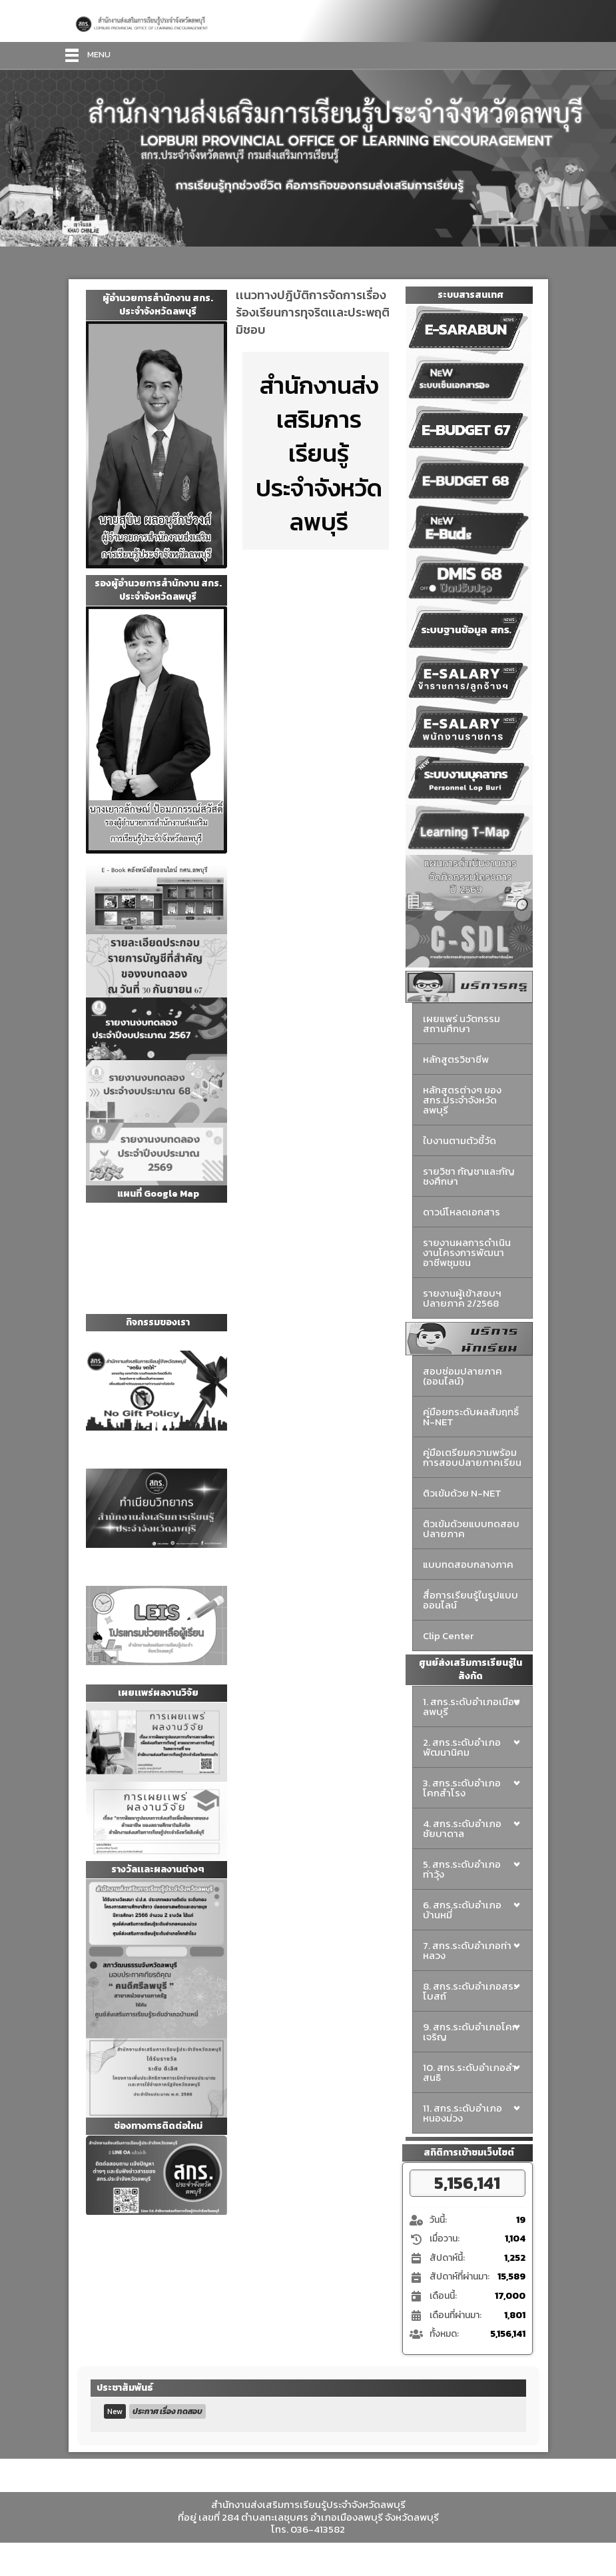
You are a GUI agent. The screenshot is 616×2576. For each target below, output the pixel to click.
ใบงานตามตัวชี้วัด (459, 1140)
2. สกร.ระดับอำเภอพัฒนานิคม (462, 1747)
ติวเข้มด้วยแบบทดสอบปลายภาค (471, 1528)
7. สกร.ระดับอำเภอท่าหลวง (467, 1950)
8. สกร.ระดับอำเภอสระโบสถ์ (470, 1991)
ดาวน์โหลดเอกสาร (461, 1211)
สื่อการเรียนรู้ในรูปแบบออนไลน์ (470, 1599)
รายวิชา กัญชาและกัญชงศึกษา (469, 1176)
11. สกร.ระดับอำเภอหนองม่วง (462, 2113)
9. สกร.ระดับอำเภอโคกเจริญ (470, 2031)
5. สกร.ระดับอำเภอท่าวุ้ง (462, 1869)
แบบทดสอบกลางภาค (468, 1564)
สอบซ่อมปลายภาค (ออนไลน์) (462, 1376)
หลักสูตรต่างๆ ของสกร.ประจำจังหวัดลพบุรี (462, 1099)
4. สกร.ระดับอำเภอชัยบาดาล (462, 1828)
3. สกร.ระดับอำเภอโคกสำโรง (462, 1787)
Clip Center (448, 1635)
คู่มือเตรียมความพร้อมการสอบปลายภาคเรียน (472, 1457)
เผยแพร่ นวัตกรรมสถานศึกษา (461, 1023)
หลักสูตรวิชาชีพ (456, 1059)
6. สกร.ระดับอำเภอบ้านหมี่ (462, 1909)
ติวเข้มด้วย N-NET (462, 1493)
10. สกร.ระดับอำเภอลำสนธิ (469, 2072)
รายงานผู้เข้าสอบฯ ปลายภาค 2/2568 (462, 1298)
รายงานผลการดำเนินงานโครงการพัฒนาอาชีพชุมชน (467, 1252)
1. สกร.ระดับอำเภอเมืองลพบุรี (471, 1706)
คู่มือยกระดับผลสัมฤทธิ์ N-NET (471, 1416)
